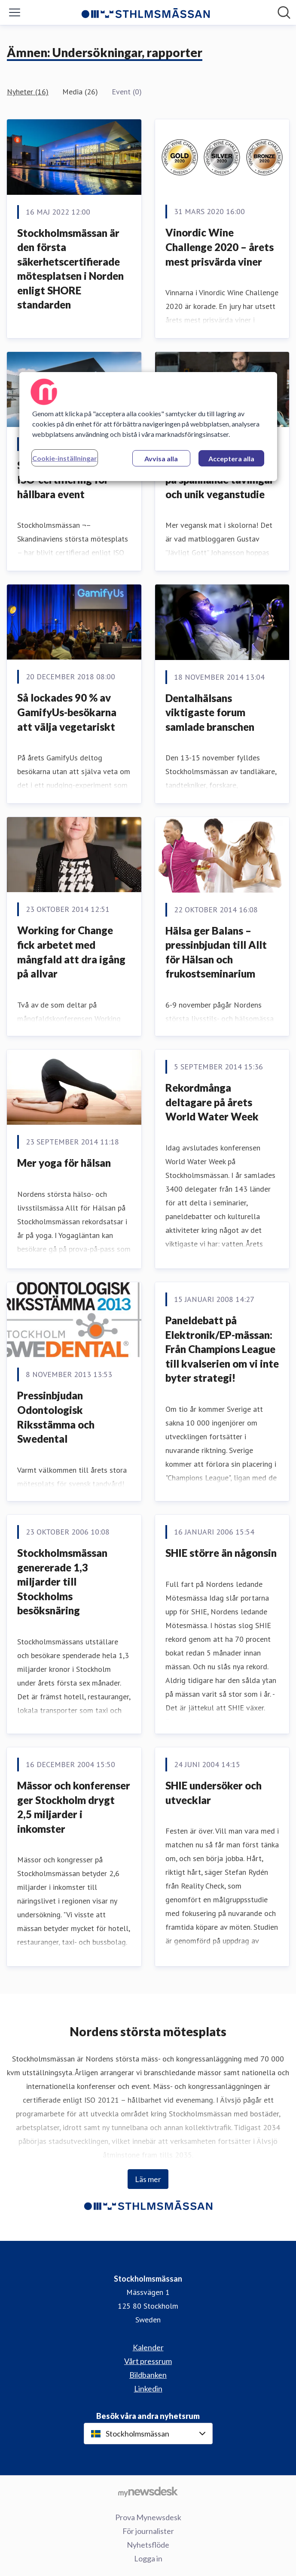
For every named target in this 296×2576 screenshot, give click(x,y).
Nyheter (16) (28, 92)
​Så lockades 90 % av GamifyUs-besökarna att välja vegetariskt (66, 712)
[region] (148, 426)
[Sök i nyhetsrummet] (284, 12)
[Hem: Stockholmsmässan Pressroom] (145, 12)
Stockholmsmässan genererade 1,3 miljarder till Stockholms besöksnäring (62, 1581)
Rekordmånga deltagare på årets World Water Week (212, 1102)
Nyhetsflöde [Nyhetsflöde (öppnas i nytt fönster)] (148, 2544)
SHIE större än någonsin (221, 1553)
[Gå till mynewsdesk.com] (148, 2491)
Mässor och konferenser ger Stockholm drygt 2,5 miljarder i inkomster (73, 1807)
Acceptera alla (231, 458)
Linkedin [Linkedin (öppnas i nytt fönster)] (148, 2388)
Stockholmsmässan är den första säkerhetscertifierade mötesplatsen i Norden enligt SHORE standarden (70, 269)
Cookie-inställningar (64, 458)
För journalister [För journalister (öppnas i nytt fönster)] (148, 2531)
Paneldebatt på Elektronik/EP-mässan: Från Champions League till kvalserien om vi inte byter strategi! (222, 1349)
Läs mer (148, 2179)
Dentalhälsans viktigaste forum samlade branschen (209, 712)
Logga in (148, 2558)
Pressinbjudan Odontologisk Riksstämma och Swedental (56, 1417)
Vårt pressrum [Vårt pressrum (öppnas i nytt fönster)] (148, 2361)
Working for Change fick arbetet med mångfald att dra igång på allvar (71, 952)
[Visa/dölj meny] (14, 12)
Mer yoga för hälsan (64, 1162)
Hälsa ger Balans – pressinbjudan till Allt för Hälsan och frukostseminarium (216, 952)
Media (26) (80, 92)
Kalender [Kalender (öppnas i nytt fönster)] (148, 2347)
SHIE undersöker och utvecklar (213, 1792)
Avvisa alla (161, 458)
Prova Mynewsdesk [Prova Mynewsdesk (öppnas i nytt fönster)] (148, 2517)
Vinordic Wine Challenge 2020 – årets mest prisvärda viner (219, 246)
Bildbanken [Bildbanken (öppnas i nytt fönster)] (148, 2374)
